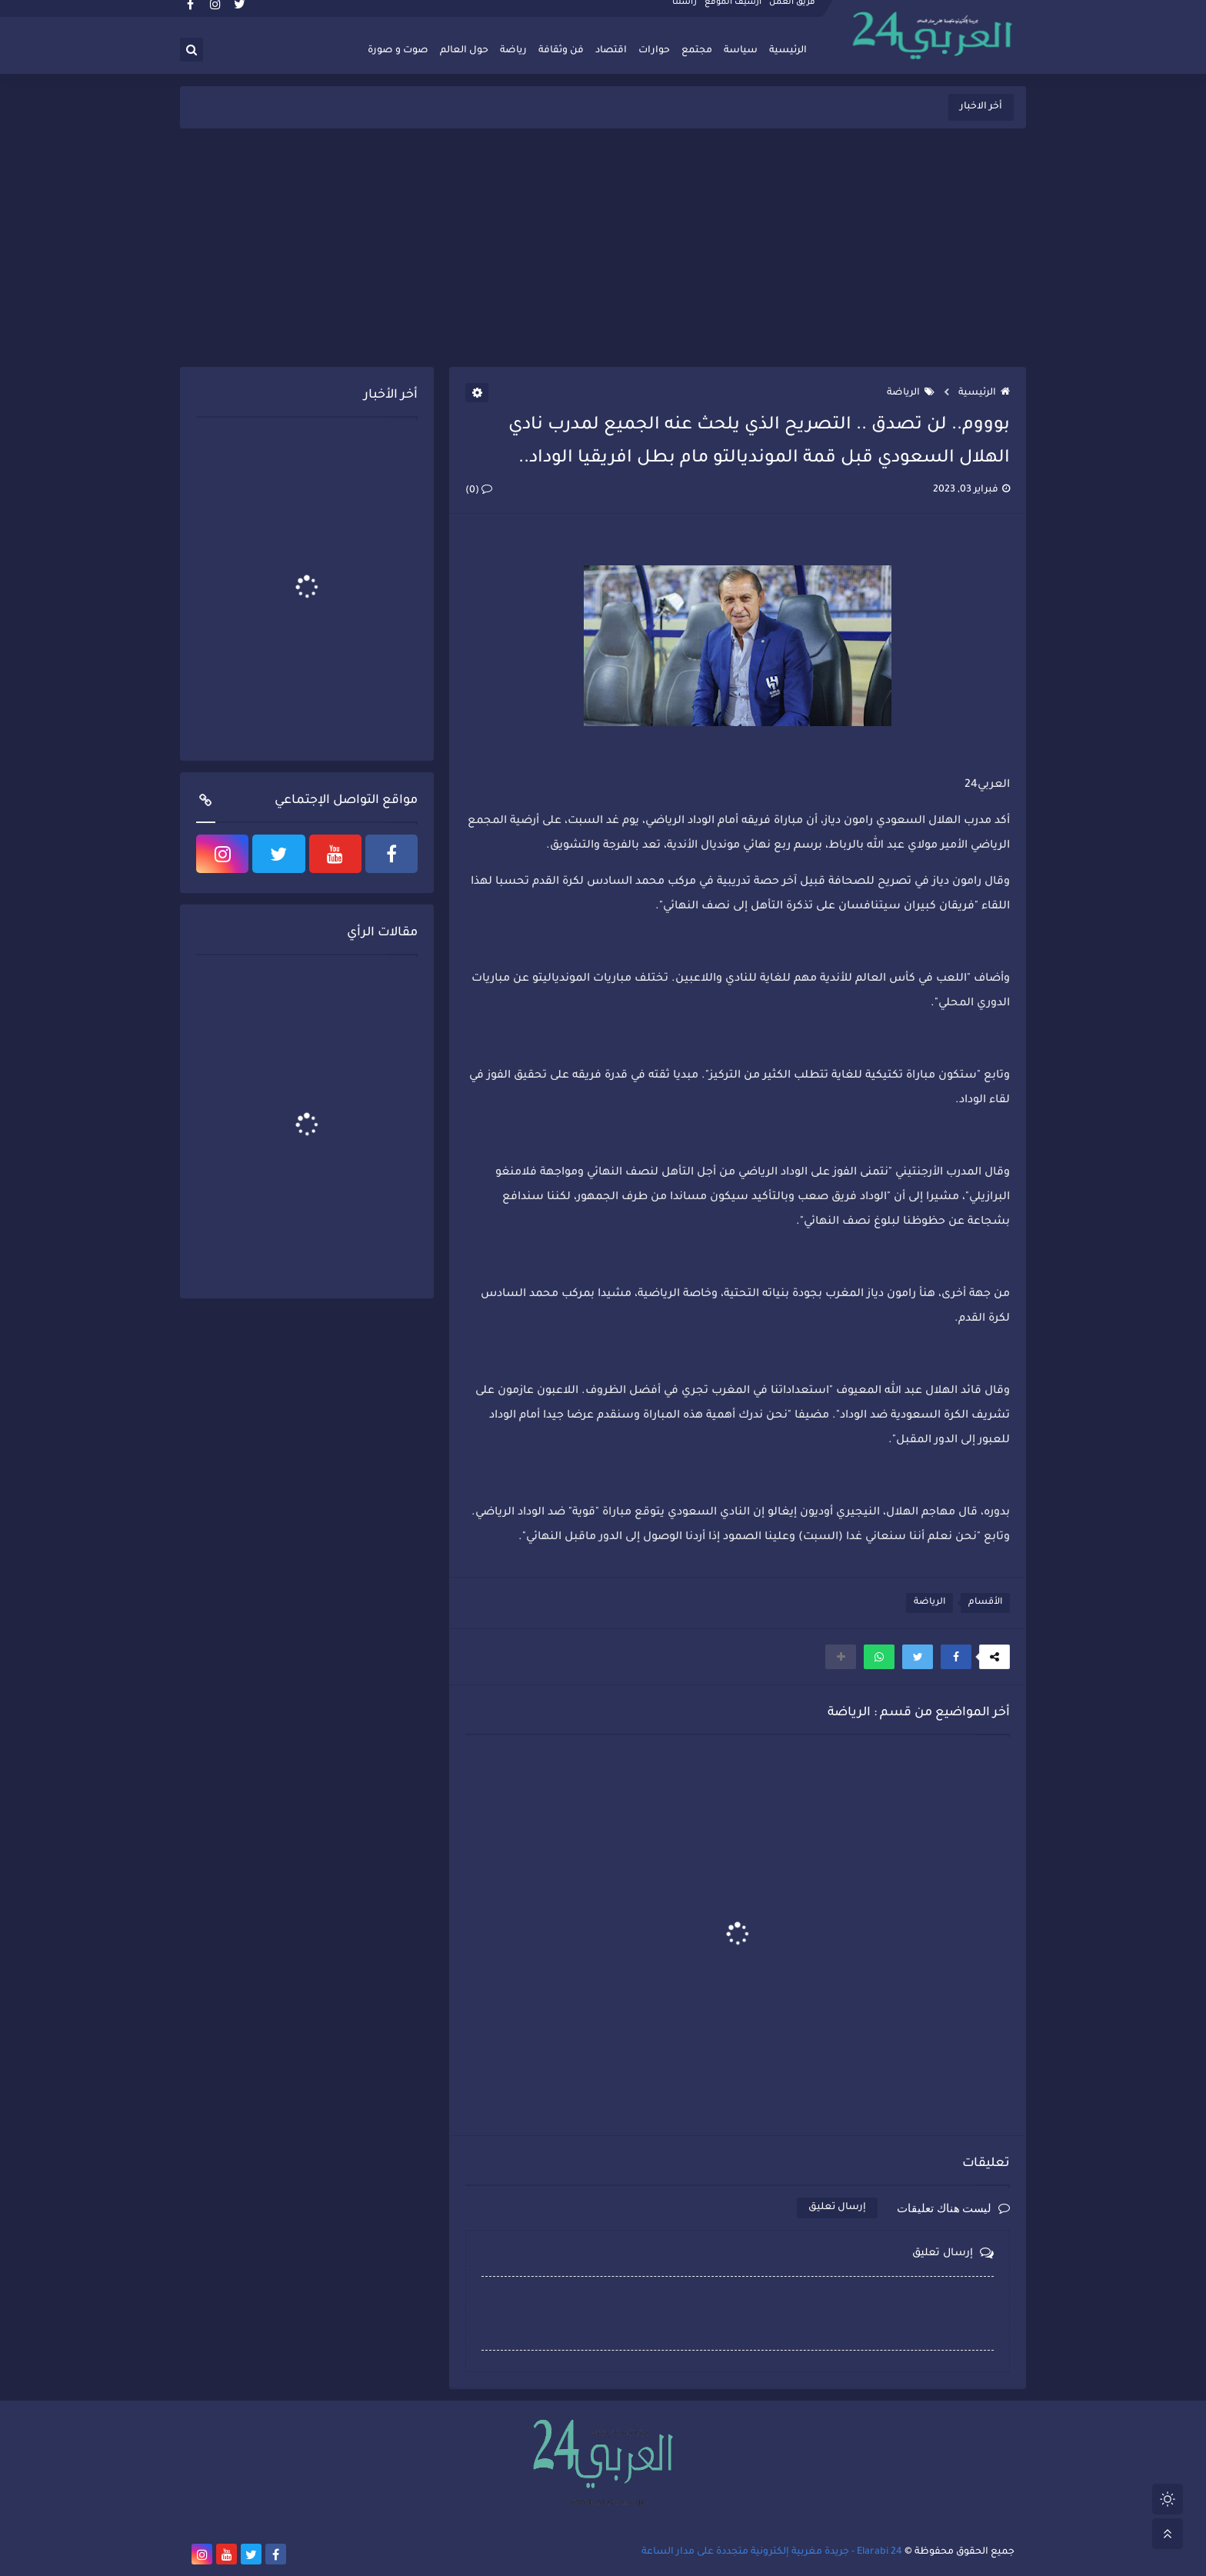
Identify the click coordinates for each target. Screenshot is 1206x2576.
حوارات (654, 50)
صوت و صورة (398, 50)
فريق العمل (793, 12)
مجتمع (696, 50)
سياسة (741, 50)
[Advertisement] (603, 247)
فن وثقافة (561, 50)
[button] (956, 1657)
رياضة (513, 50)
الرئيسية (788, 50)
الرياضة (910, 393)
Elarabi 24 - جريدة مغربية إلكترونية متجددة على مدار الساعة (771, 2552)
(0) (478, 490)
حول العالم (464, 50)
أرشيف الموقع (733, 12)
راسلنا (685, 12)
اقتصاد (611, 50)
